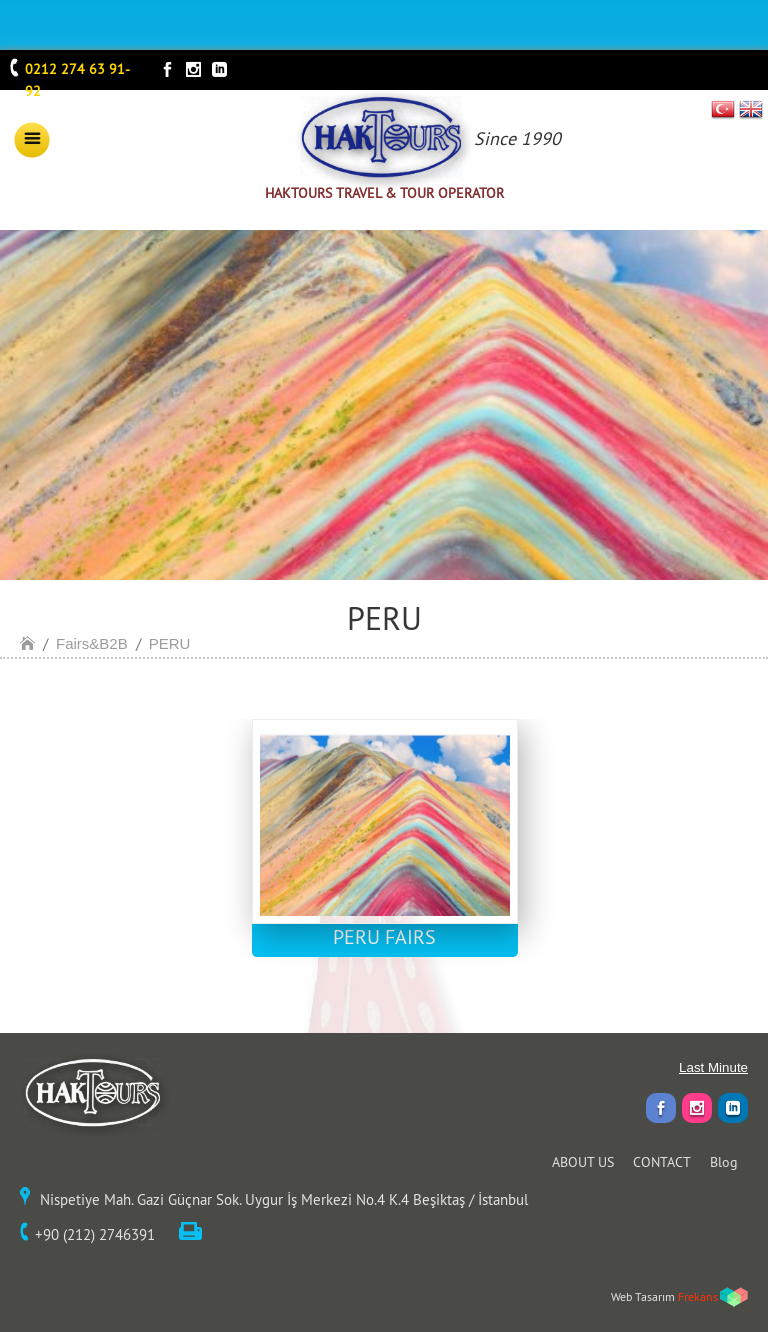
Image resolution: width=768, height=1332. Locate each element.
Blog (724, 1162)
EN (751, 109)
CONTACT (662, 1162)
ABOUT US (583, 1162)
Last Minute (713, 1067)
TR (723, 109)
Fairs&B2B (92, 643)
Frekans (698, 1296)
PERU (170, 643)
